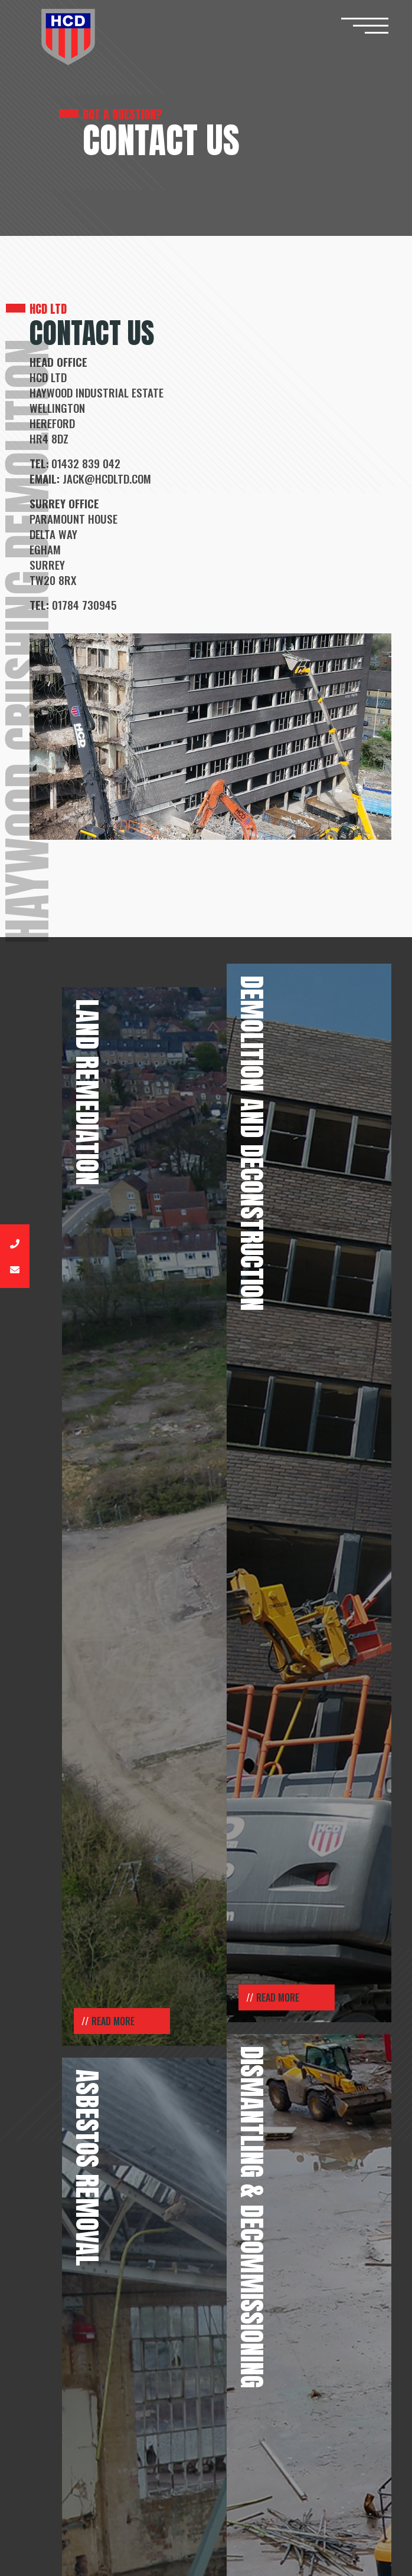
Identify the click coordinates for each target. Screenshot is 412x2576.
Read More (113, 2021)
